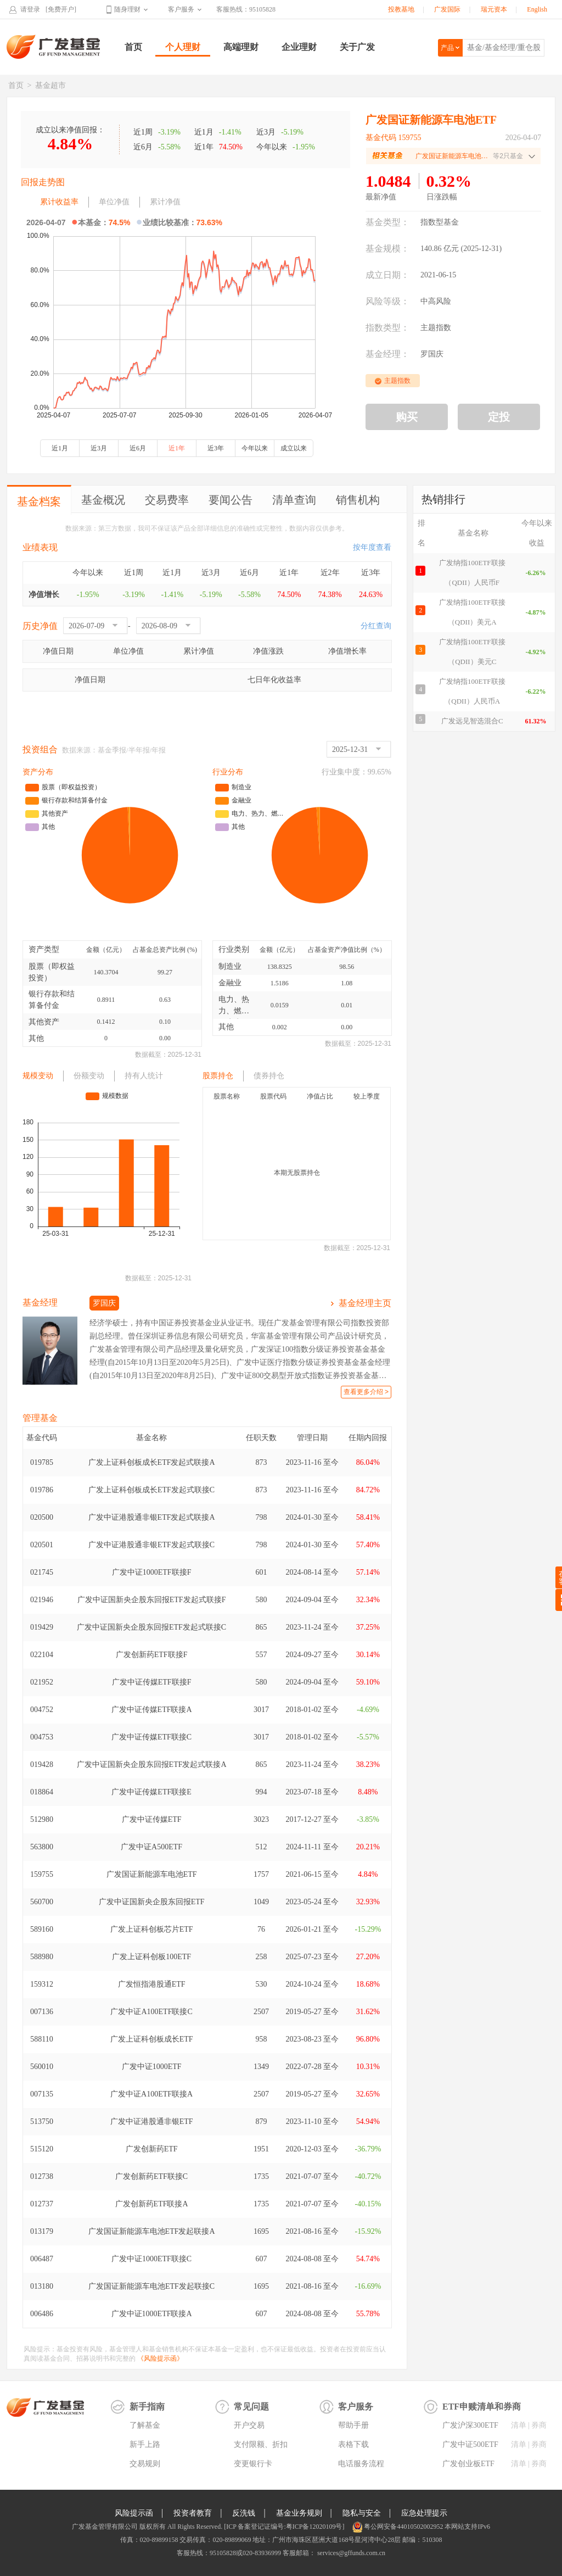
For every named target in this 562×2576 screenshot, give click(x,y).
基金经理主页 (365, 1303)
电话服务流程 (361, 2464)
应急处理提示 (424, 2513)
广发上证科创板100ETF (151, 1957)
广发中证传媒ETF (152, 1819)
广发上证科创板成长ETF (151, 2039)
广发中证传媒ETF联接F (152, 1682)
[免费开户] (61, 9)
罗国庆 (431, 354)
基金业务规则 (299, 2513)
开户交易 (249, 2425)
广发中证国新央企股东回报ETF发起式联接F (151, 1600)
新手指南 (147, 2406)
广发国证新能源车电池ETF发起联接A (151, 2231)
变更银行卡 (253, 2464)
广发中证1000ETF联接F (152, 1572)
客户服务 (181, 9)
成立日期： (387, 275)
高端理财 (240, 47)
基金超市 (50, 85)
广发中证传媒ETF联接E (151, 1792)
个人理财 (182, 47)
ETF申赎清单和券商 (481, 2406)
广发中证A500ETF (151, 1847)
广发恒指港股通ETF (152, 1984)
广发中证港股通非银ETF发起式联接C (151, 1545)
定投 (499, 417)
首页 (133, 47)
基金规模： (387, 248)
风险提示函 (134, 2513)
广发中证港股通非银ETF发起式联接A (151, 1517)
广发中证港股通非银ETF (151, 2121)
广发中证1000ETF (152, 2066)
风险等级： (387, 301)
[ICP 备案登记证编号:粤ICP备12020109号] (284, 2526)
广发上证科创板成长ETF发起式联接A (151, 1462)
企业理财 (299, 47)
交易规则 (145, 2464)
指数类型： (387, 327)
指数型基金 (439, 222)
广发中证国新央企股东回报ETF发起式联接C (151, 1627)
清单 (518, 2425)
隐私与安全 (361, 2513)
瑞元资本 (494, 9)
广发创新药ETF (152, 2149)
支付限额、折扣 (261, 2444)
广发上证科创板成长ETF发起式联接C (151, 1490)
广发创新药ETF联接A (151, 2204)
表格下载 (353, 2444)
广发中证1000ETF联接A (151, 2314)
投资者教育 (192, 2513)
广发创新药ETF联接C (151, 2176)
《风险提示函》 (160, 2358)
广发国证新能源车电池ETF (151, 1874)
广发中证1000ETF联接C (151, 2259)
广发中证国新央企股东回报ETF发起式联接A (152, 1764)
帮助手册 (353, 2425)
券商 (539, 2425)
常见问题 (251, 2406)
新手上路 (145, 2444)
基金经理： (387, 354)
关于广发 (357, 47)
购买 (407, 417)
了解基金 (145, 2425)
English (537, 9)
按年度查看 (372, 547)
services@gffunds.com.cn (350, 2553)
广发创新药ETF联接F (152, 1655)
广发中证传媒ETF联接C (151, 1737)
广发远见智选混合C (472, 721)
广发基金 (54, 47)
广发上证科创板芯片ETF (151, 1929)
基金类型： (387, 222)
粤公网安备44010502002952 (403, 2526)
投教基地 (401, 9)
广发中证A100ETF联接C (151, 2012)
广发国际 (447, 9)
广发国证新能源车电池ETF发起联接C (151, 2286)
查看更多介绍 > (366, 1392)
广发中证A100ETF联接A (151, 2094)
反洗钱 (243, 2513)
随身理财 (127, 9)
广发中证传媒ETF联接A (151, 1709)
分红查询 (376, 626)
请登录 (30, 9)
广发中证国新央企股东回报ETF (152, 1902)
